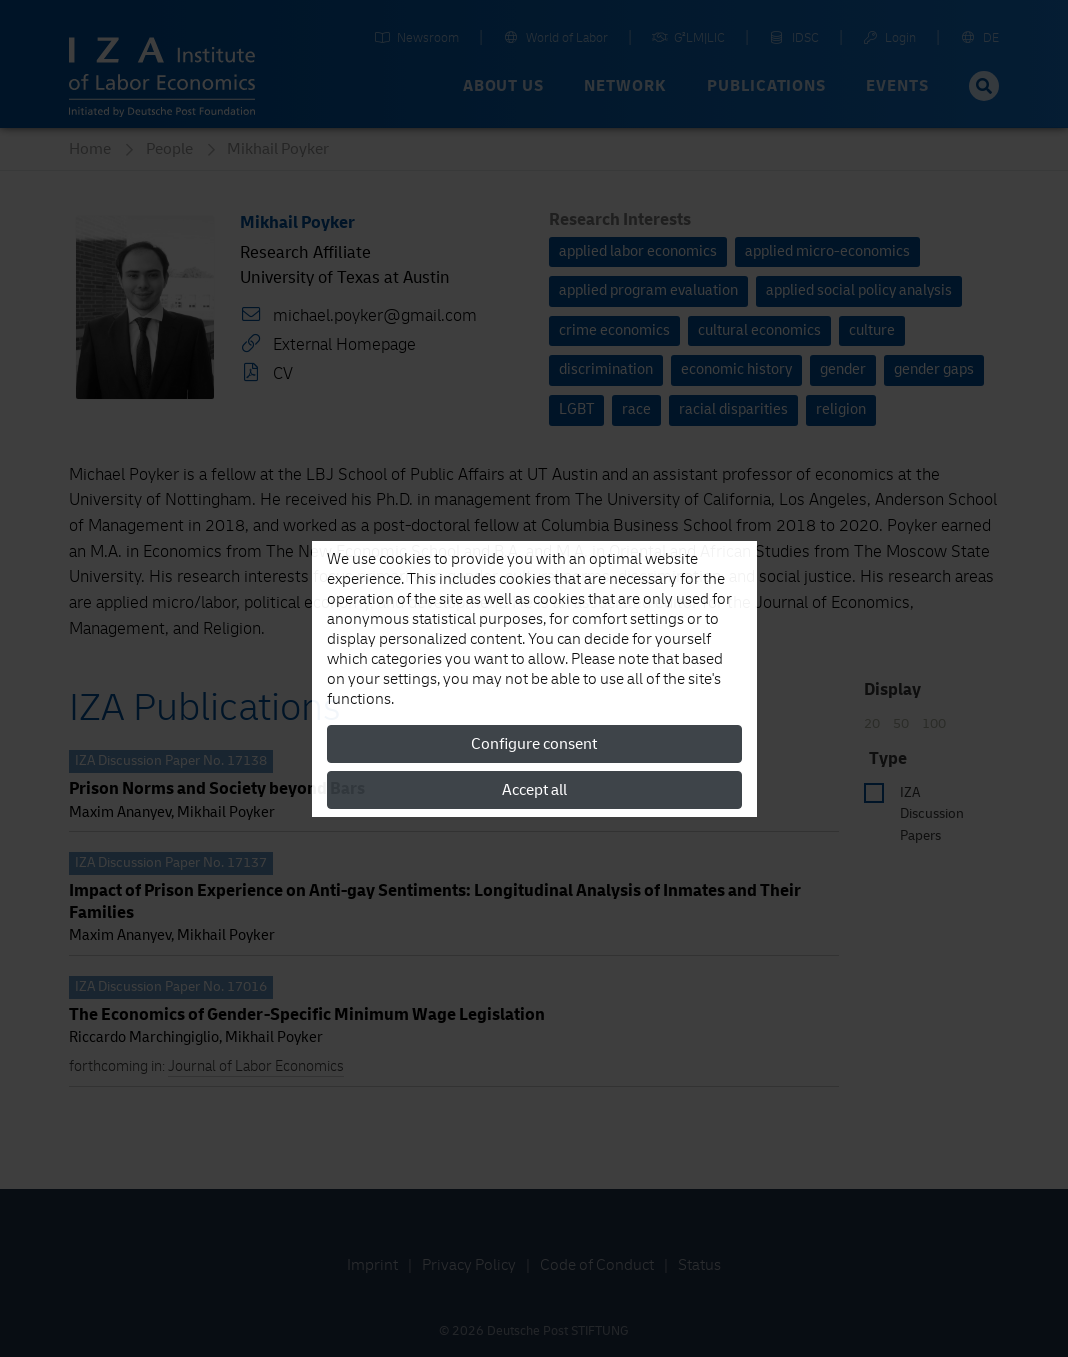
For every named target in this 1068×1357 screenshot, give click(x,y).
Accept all (534, 790)
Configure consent (534, 744)
